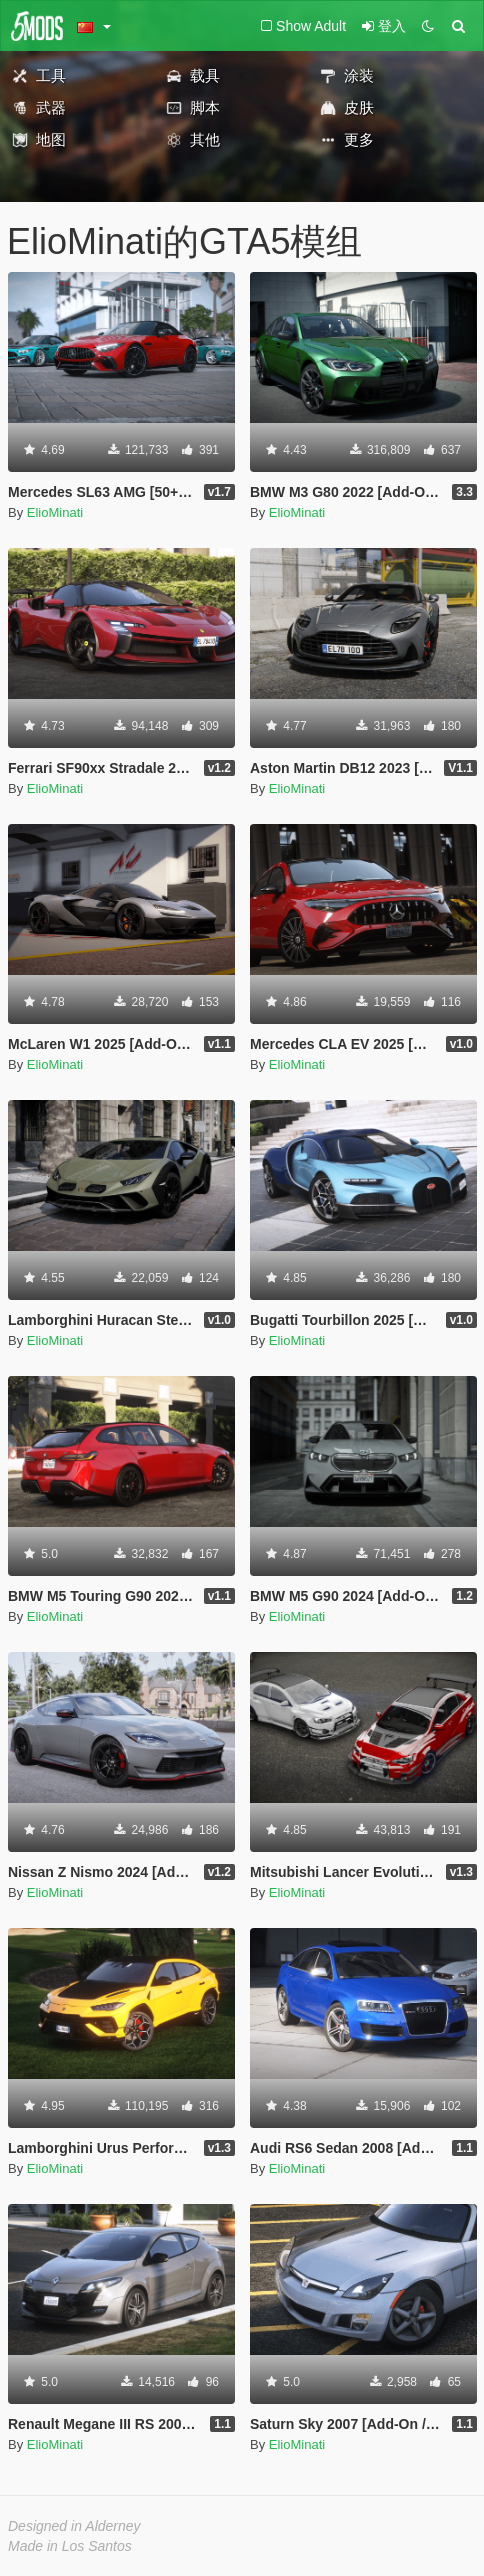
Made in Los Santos (70, 2546)
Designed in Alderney (74, 2526)
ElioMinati (55, 512)
